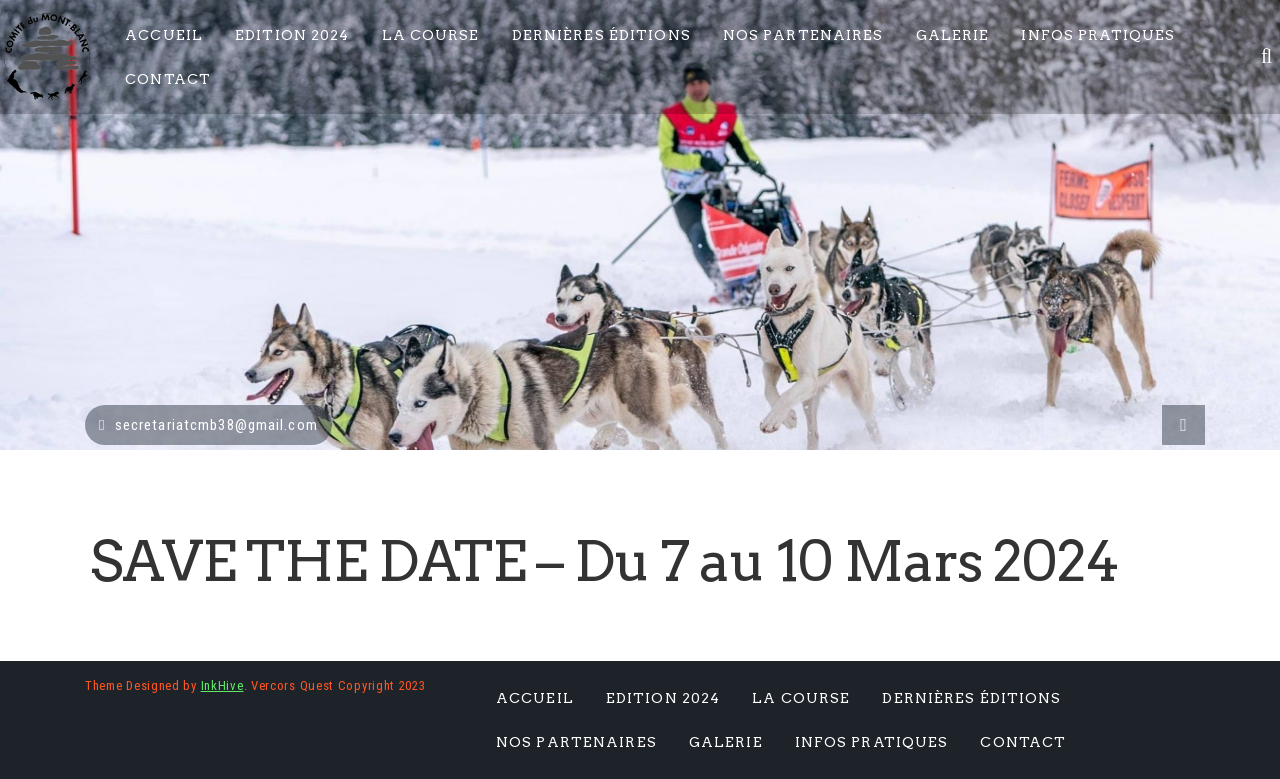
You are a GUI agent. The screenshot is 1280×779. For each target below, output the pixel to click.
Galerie (953, 35)
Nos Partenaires (803, 35)
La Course (431, 35)
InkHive (222, 685)
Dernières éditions (601, 35)
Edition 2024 (292, 35)
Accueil (164, 35)
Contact (168, 79)
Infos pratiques (1098, 35)
